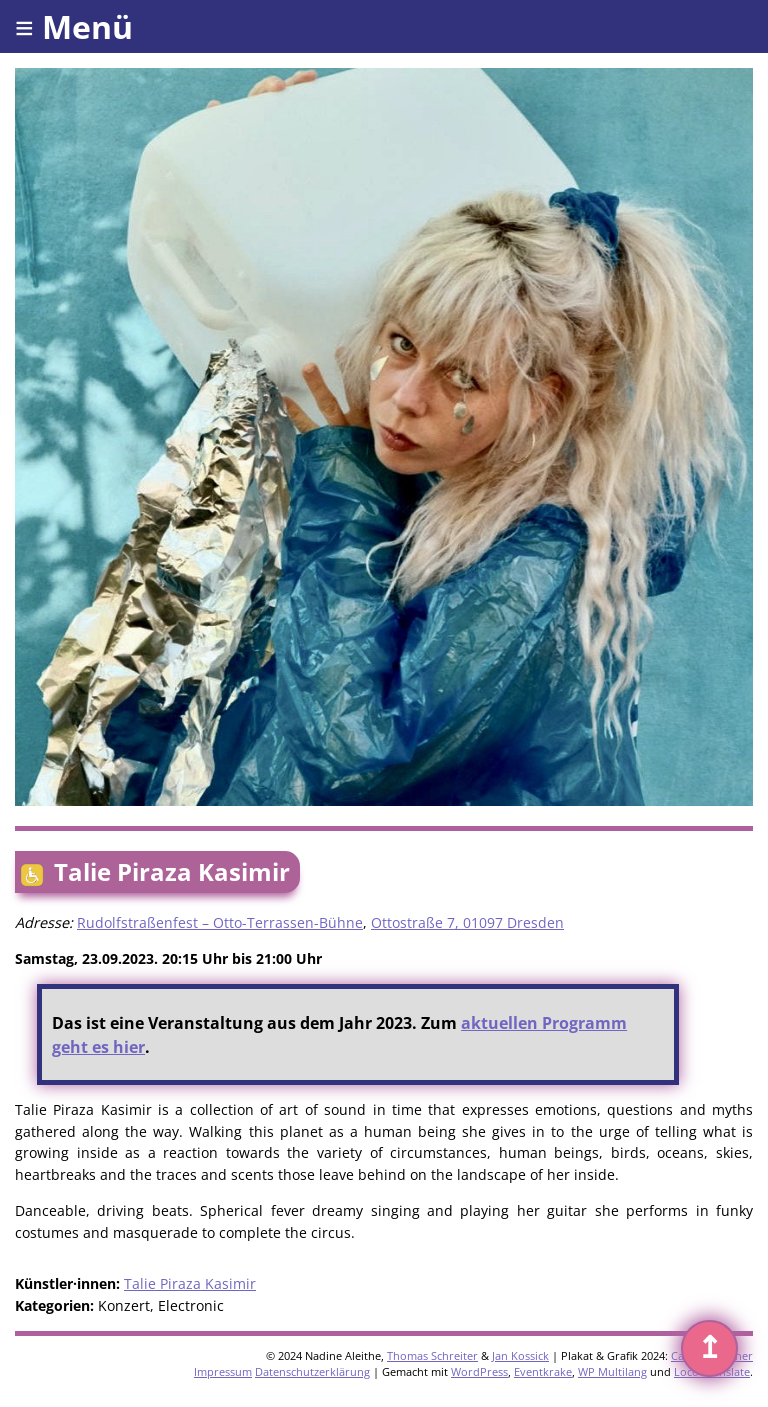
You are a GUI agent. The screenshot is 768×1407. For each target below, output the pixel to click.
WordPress (479, 1371)
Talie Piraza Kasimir (190, 1283)
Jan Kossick (520, 1355)
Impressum (223, 1371)
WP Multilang (612, 1371)
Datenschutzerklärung (312, 1371)
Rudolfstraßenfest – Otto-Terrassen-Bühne (220, 922)
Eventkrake (543, 1371)
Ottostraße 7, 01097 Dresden (467, 922)
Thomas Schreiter (432, 1355)
